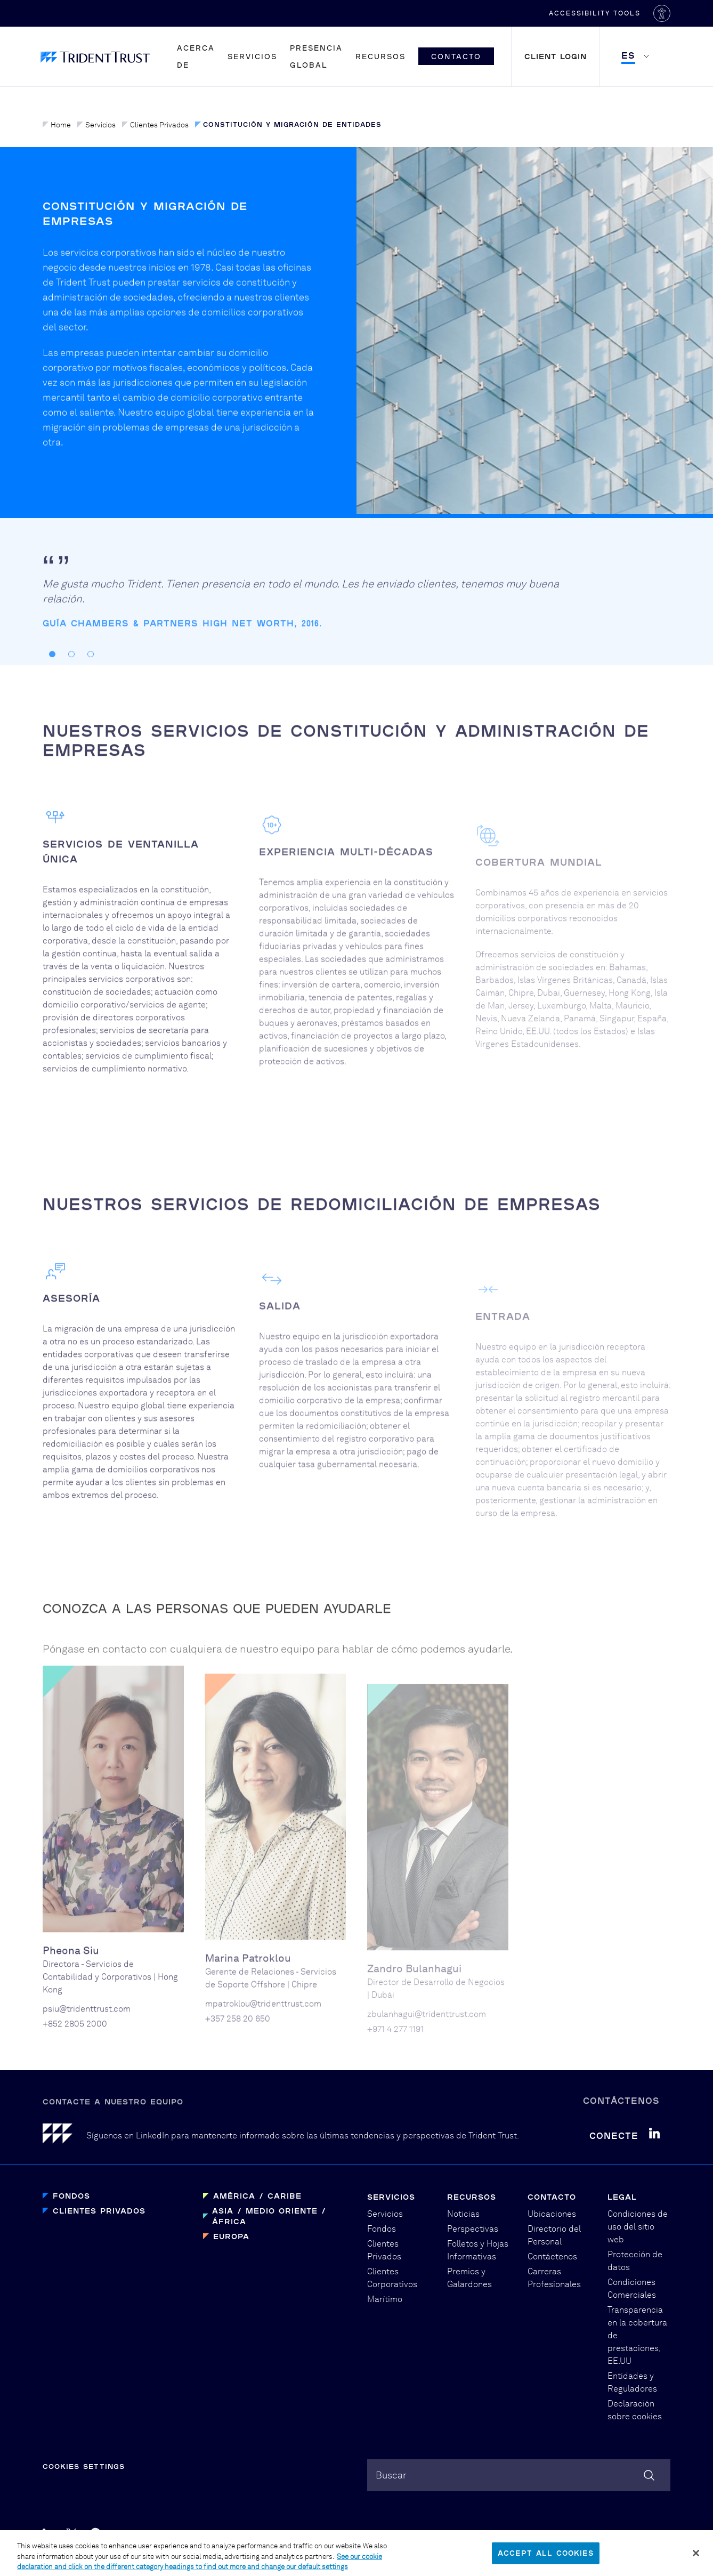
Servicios (252, 56)
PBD (521, 2534)
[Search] (649, 2475)
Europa (231, 2236)
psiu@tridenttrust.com (87, 2047)
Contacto (456, 56)
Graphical (481, 2534)
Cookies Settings (84, 2466)
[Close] (696, 2558)
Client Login (555, 56)
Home (57, 124)
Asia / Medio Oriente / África (269, 2216)
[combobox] (518, 2475)
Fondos (71, 2195)
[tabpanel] (304, 647)
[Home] (64, 2135)
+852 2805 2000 (75, 2062)
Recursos (380, 56)
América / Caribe (257, 2195)
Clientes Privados (155, 124)
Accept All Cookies (546, 2558)
